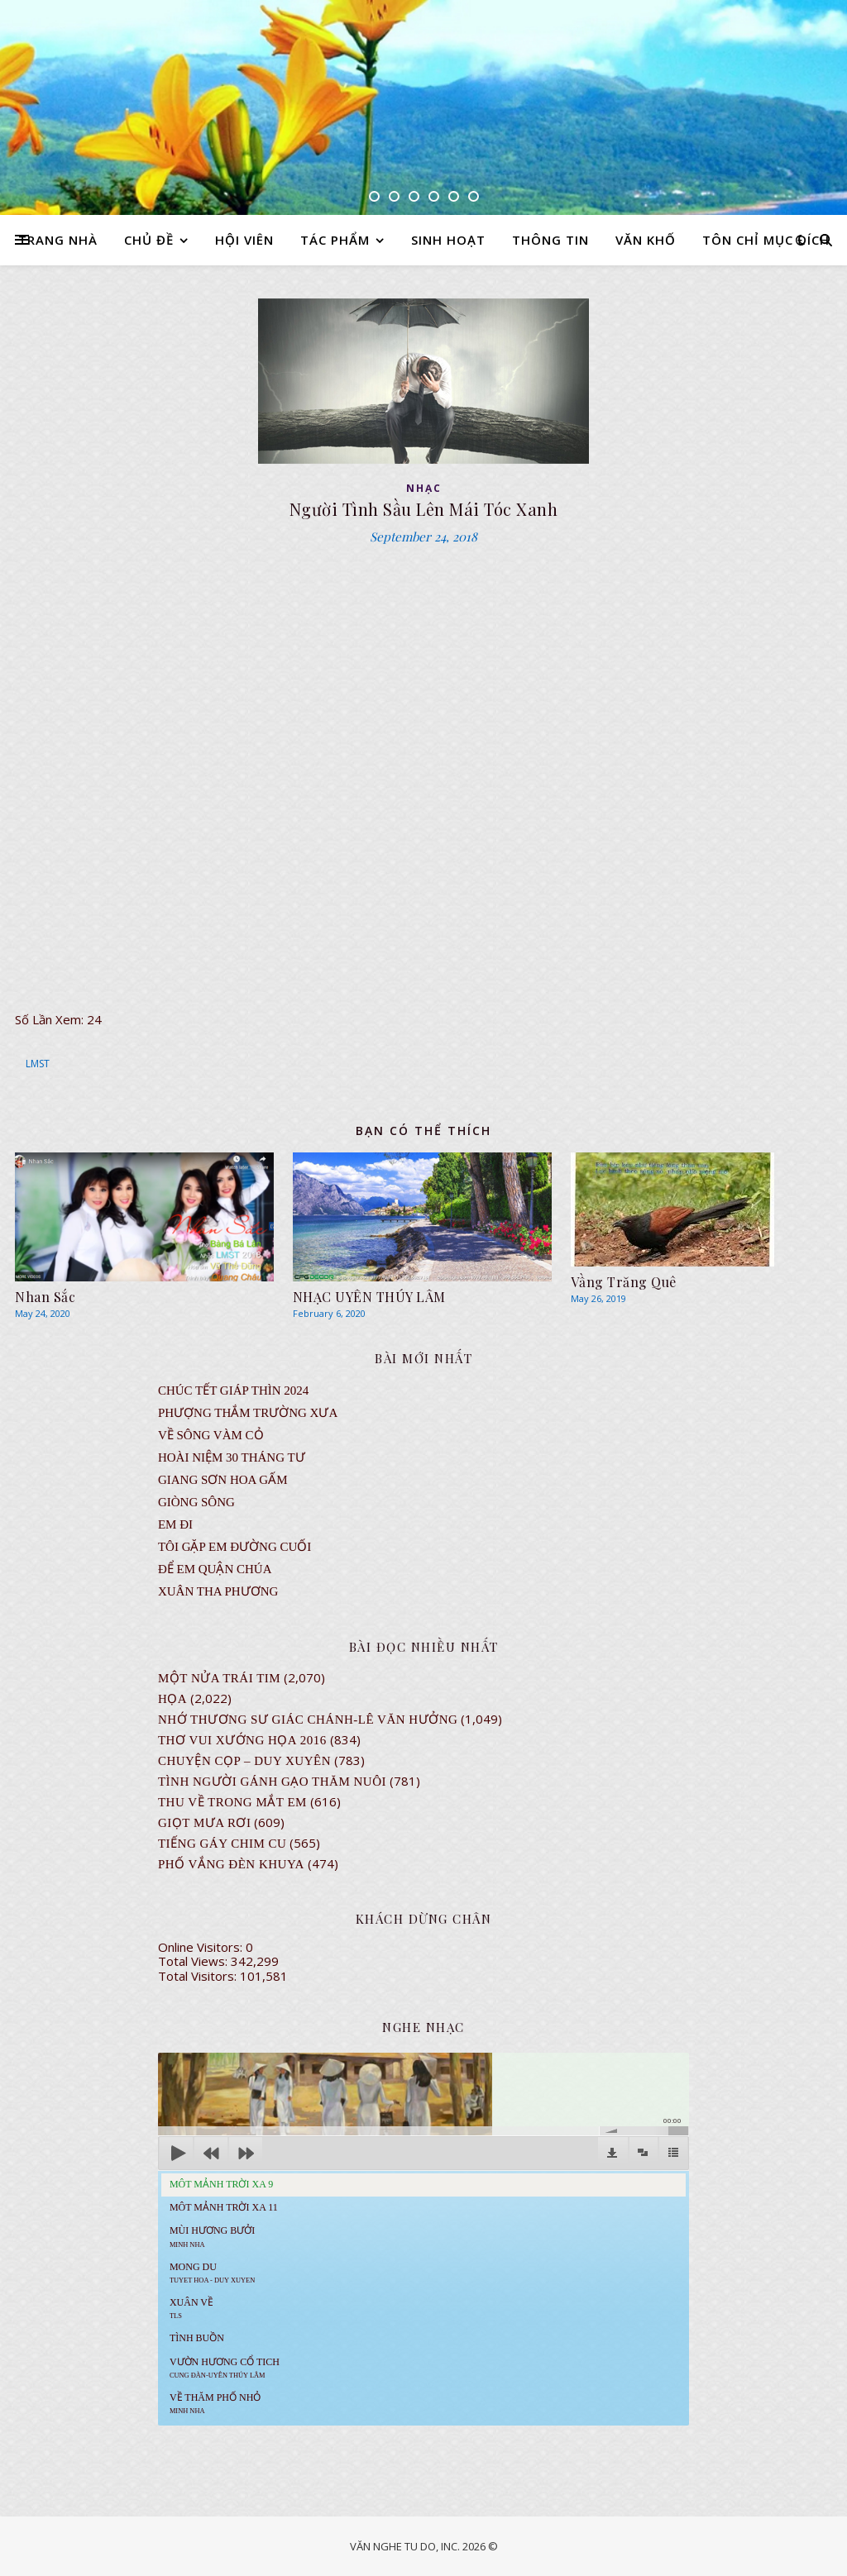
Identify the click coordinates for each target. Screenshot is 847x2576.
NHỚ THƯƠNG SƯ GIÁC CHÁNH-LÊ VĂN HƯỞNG (307, 1719)
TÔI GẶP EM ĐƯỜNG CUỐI (234, 1546)
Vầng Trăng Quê (624, 1281)
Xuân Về (191, 2308)
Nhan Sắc (45, 1296)
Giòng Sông (196, 1502)
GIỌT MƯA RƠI (204, 1822)
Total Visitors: (199, 1976)
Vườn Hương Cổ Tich (225, 2367)
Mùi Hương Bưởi (212, 2236)
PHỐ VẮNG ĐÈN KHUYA (231, 1864)
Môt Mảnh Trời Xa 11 (224, 2207)
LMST (38, 1064)
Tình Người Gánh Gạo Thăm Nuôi (272, 1781)
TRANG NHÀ (58, 239)
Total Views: (194, 1961)
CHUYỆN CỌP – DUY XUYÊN (244, 1760)
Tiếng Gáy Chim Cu (222, 1843)
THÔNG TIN (550, 239)
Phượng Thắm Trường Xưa (247, 1412)
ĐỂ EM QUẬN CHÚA (215, 1569)
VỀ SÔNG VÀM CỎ (211, 1435)
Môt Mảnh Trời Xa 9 (221, 2184)
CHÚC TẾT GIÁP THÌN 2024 (233, 1390)
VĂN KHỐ (645, 239)
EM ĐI (175, 1524)
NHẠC (424, 488)
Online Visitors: (202, 1947)
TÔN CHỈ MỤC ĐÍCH (766, 239)
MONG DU (212, 2272)
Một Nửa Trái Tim (219, 1678)
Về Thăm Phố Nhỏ (215, 2403)
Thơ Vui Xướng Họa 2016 (242, 1740)
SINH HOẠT (448, 239)
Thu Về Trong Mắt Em (232, 1802)
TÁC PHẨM (335, 239)
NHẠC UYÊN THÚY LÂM (369, 1296)
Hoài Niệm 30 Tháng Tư (231, 1457)
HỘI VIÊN (244, 239)
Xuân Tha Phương (218, 1591)
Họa (172, 1698)
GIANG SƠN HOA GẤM (223, 1479)
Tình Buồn (197, 2338)
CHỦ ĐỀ (149, 239)
